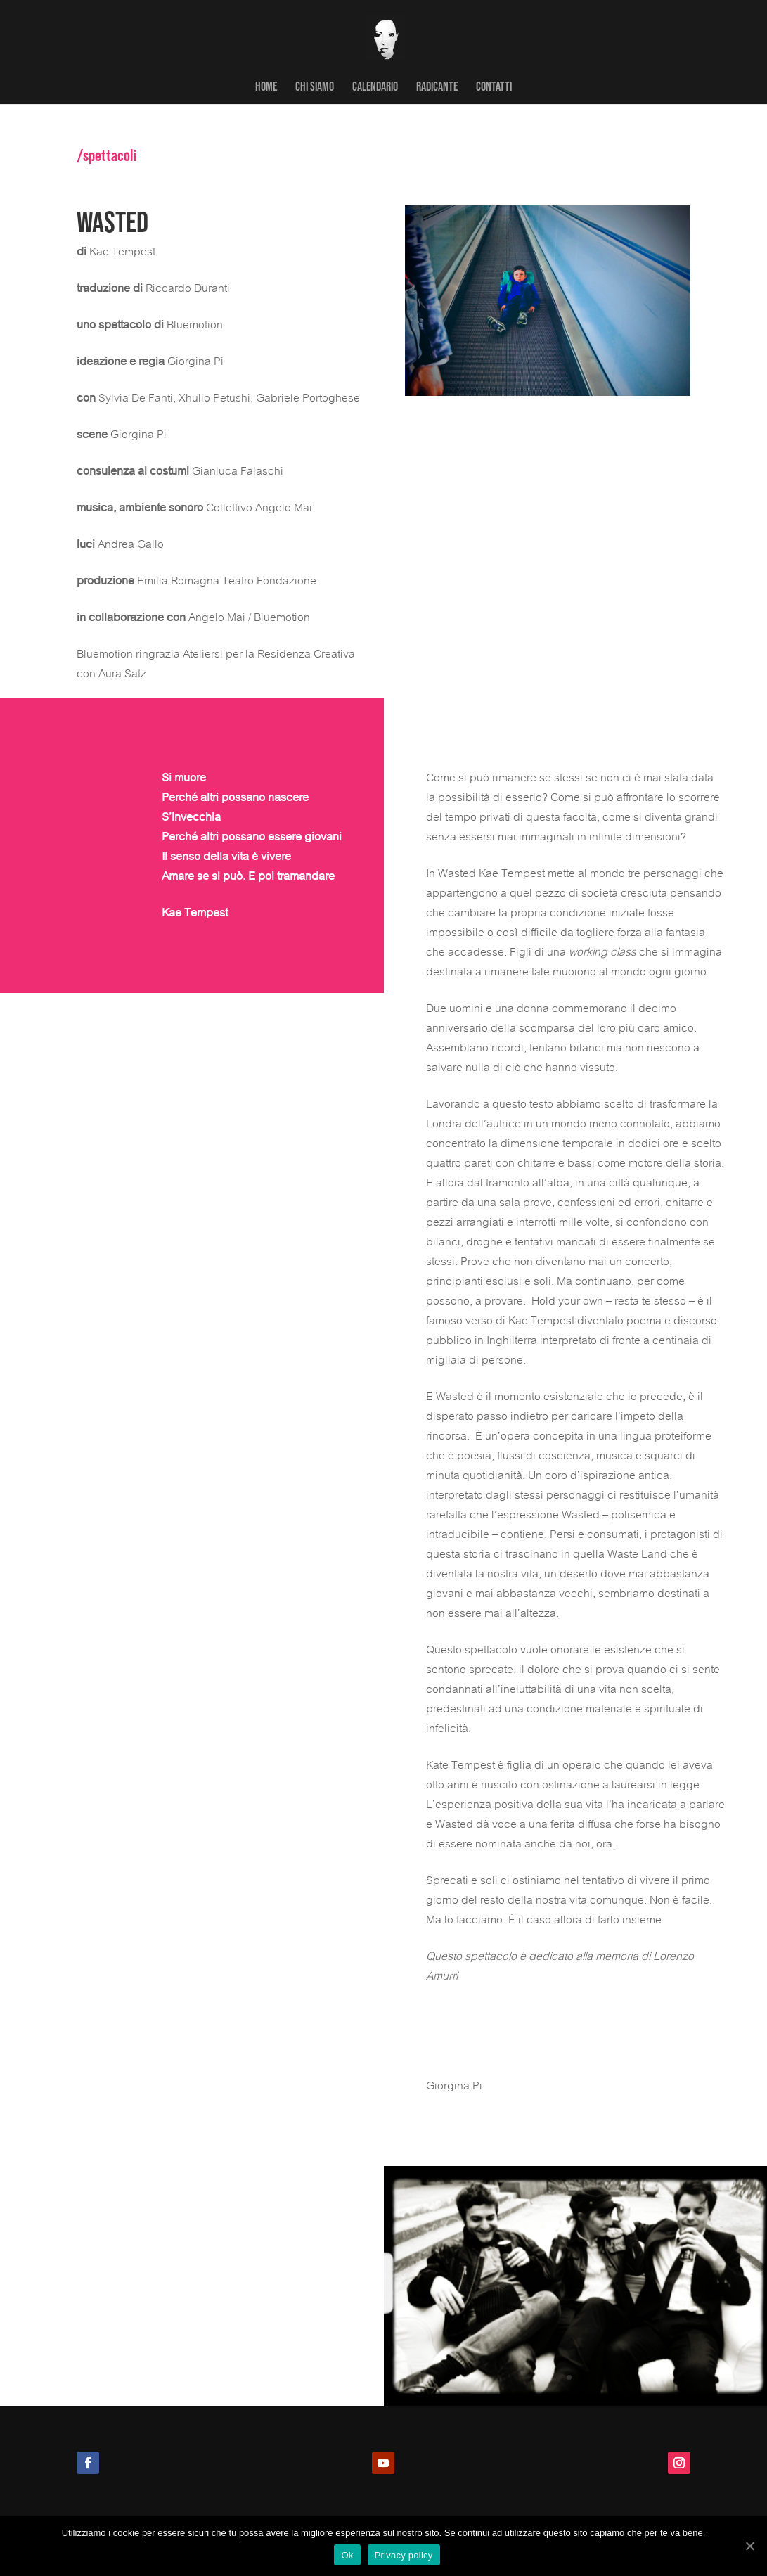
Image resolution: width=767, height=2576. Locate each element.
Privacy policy (404, 2555)
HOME (266, 87)
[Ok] (749, 2546)
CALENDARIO (375, 87)
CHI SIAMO (314, 87)
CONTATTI (494, 87)
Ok (347, 2555)
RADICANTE (437, 87)
